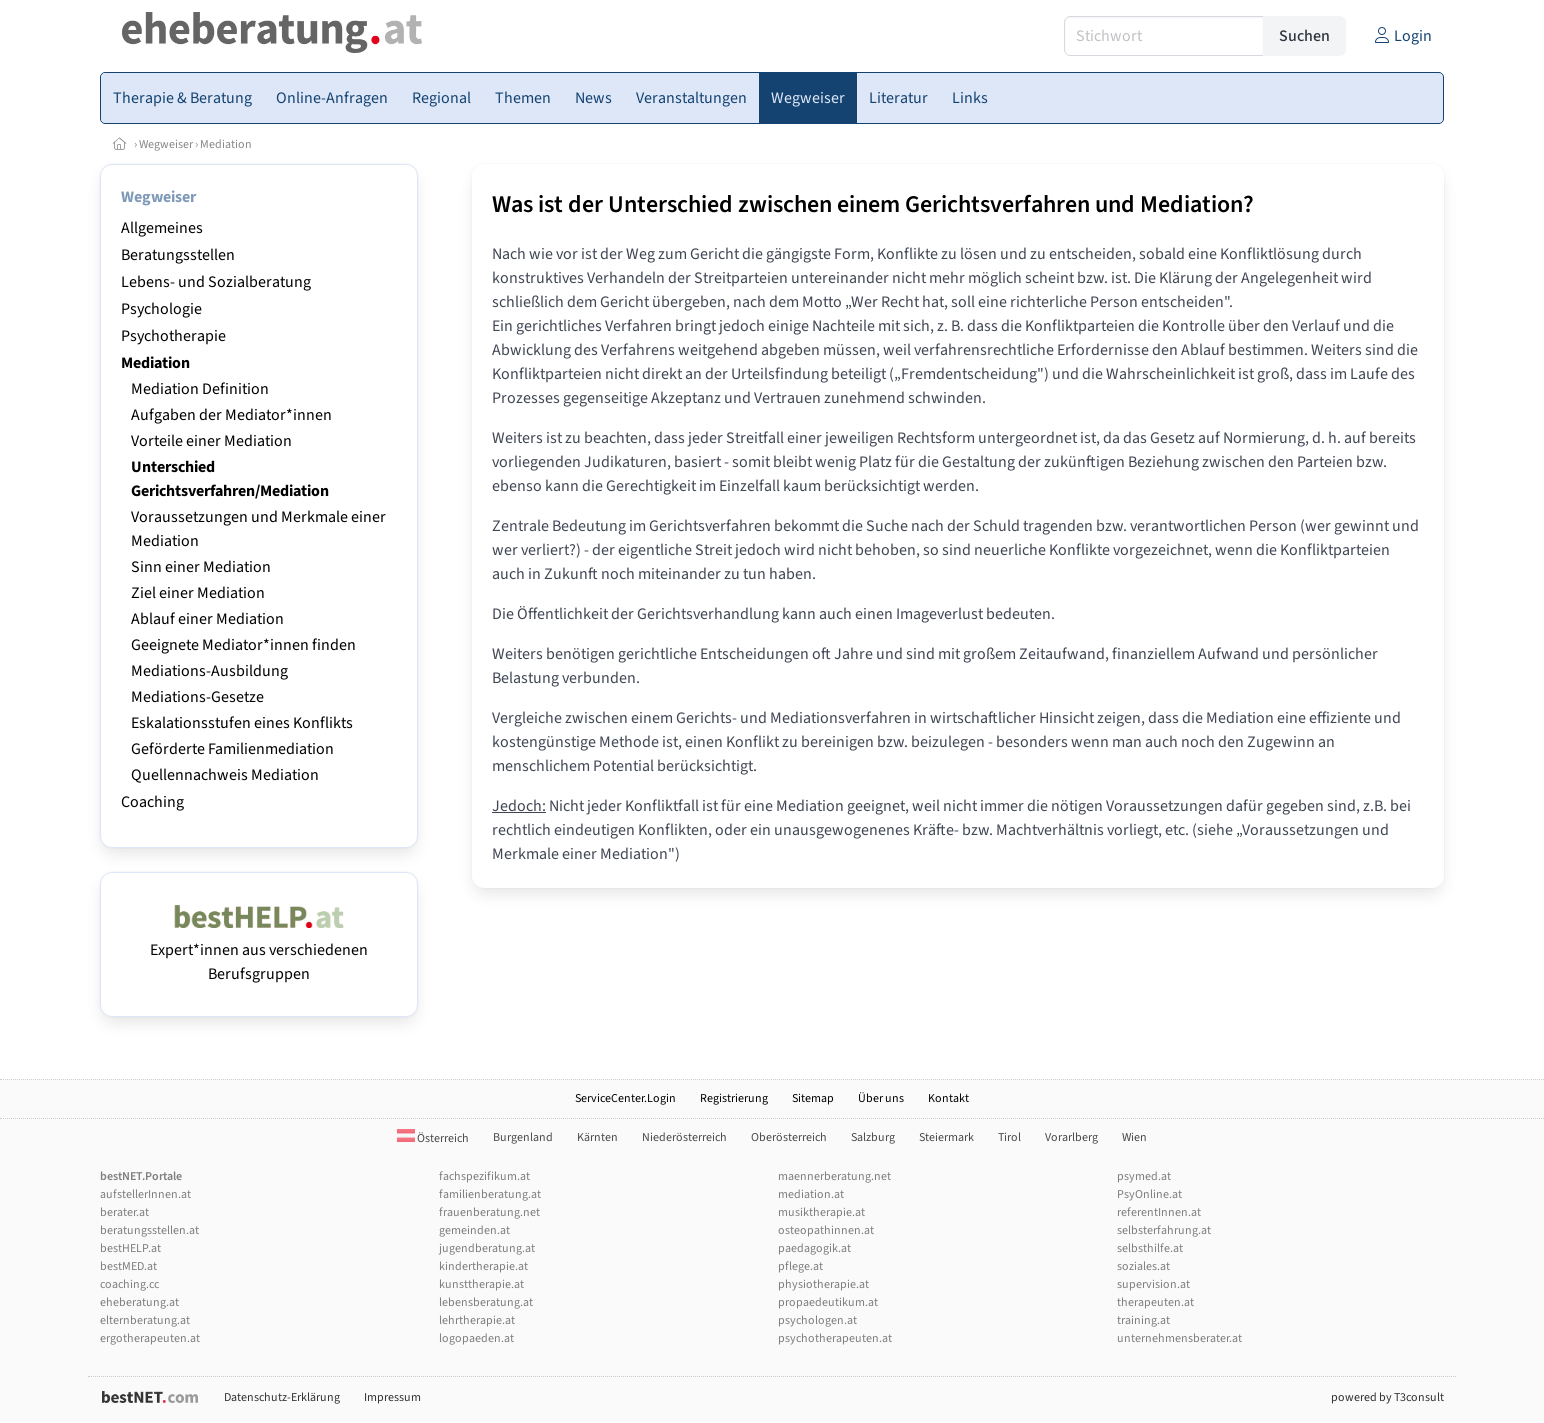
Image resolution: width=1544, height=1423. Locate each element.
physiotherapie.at (823, 1284)
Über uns (881, 1098)
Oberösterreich (789, 1137)
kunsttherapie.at (481, 1284)
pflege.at (800, 1266)
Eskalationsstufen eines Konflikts (242, 723)
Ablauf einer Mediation (207, 619)
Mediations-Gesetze (197, 697)
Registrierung (734, 1098)
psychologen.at (817, 1320)
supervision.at (1153, 1284)
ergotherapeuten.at (150, 1338)
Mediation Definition (200, 389)
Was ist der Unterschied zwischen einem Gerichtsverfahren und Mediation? (873, 204)
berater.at (124, 1212)
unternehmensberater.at (1179, 1338)
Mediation (226, 144)
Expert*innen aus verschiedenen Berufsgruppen (259, 950)
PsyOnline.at (1149, 1194)
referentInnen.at (1159, 1212)
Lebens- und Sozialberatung (216, 282)
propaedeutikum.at (828, 1302)
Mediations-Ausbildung (209, 671)
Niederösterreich (684, 1137)
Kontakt (948, 1098)
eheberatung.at (139, 1302)
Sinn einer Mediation (201, 567)
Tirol (1009, 1137)
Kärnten (597, 1137)
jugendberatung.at (487, 1248)
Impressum (392, 1397)
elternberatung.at (145, 1320)
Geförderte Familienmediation (232, 749)
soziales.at (1143, 1266)
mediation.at (811, 1194)
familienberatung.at (490, 1194)
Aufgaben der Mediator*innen (231, 415)
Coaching (152, 802)
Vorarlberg (1071, 1137)
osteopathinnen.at (826, 1230)
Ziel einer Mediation (198, 593)
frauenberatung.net (489, 1212)
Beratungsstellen (178, 255)
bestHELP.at (130, 1248)
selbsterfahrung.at (1164, 1230)
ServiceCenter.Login (625, 1098)
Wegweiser (166, 144)
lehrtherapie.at (477, 1320)
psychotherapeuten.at (835, 1338)
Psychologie (161, 309)
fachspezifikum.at (484, 1176)
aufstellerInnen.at (145, 1194)
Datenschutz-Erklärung (282, 1397)
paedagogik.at (814, 1248)
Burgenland (523, 1137)
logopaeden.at (476, 1338)
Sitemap (813, 1098)
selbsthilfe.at (1150, 1248)
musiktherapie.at (821, 1212)
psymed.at (1144, 1176)
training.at (1143, 1320)
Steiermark (946, 1137)
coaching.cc (129, 1284)
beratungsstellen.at (149, 1230)
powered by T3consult (1387, 1397)
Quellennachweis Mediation (225, 775)
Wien (1134, 1137)
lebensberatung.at (486, 1302)
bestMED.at (128, 1266)
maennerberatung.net (834, 1176)
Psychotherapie (173, 336)
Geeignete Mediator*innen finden (243, 645)
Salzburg (873, 1137)
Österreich (433, 1138)
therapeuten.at (1155, 1302)
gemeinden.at (474, 1230)
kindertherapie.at (483, 1266)
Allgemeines (162, 228)
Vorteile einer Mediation (211, 441)
